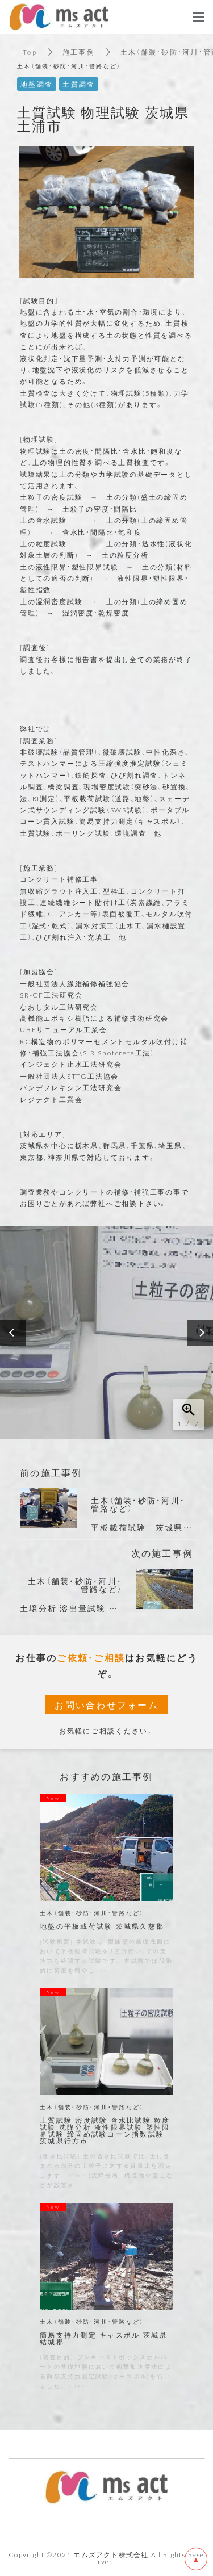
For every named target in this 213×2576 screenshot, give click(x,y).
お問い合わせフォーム (106, 1704)
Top (30, 52)
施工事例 (78, 52)
